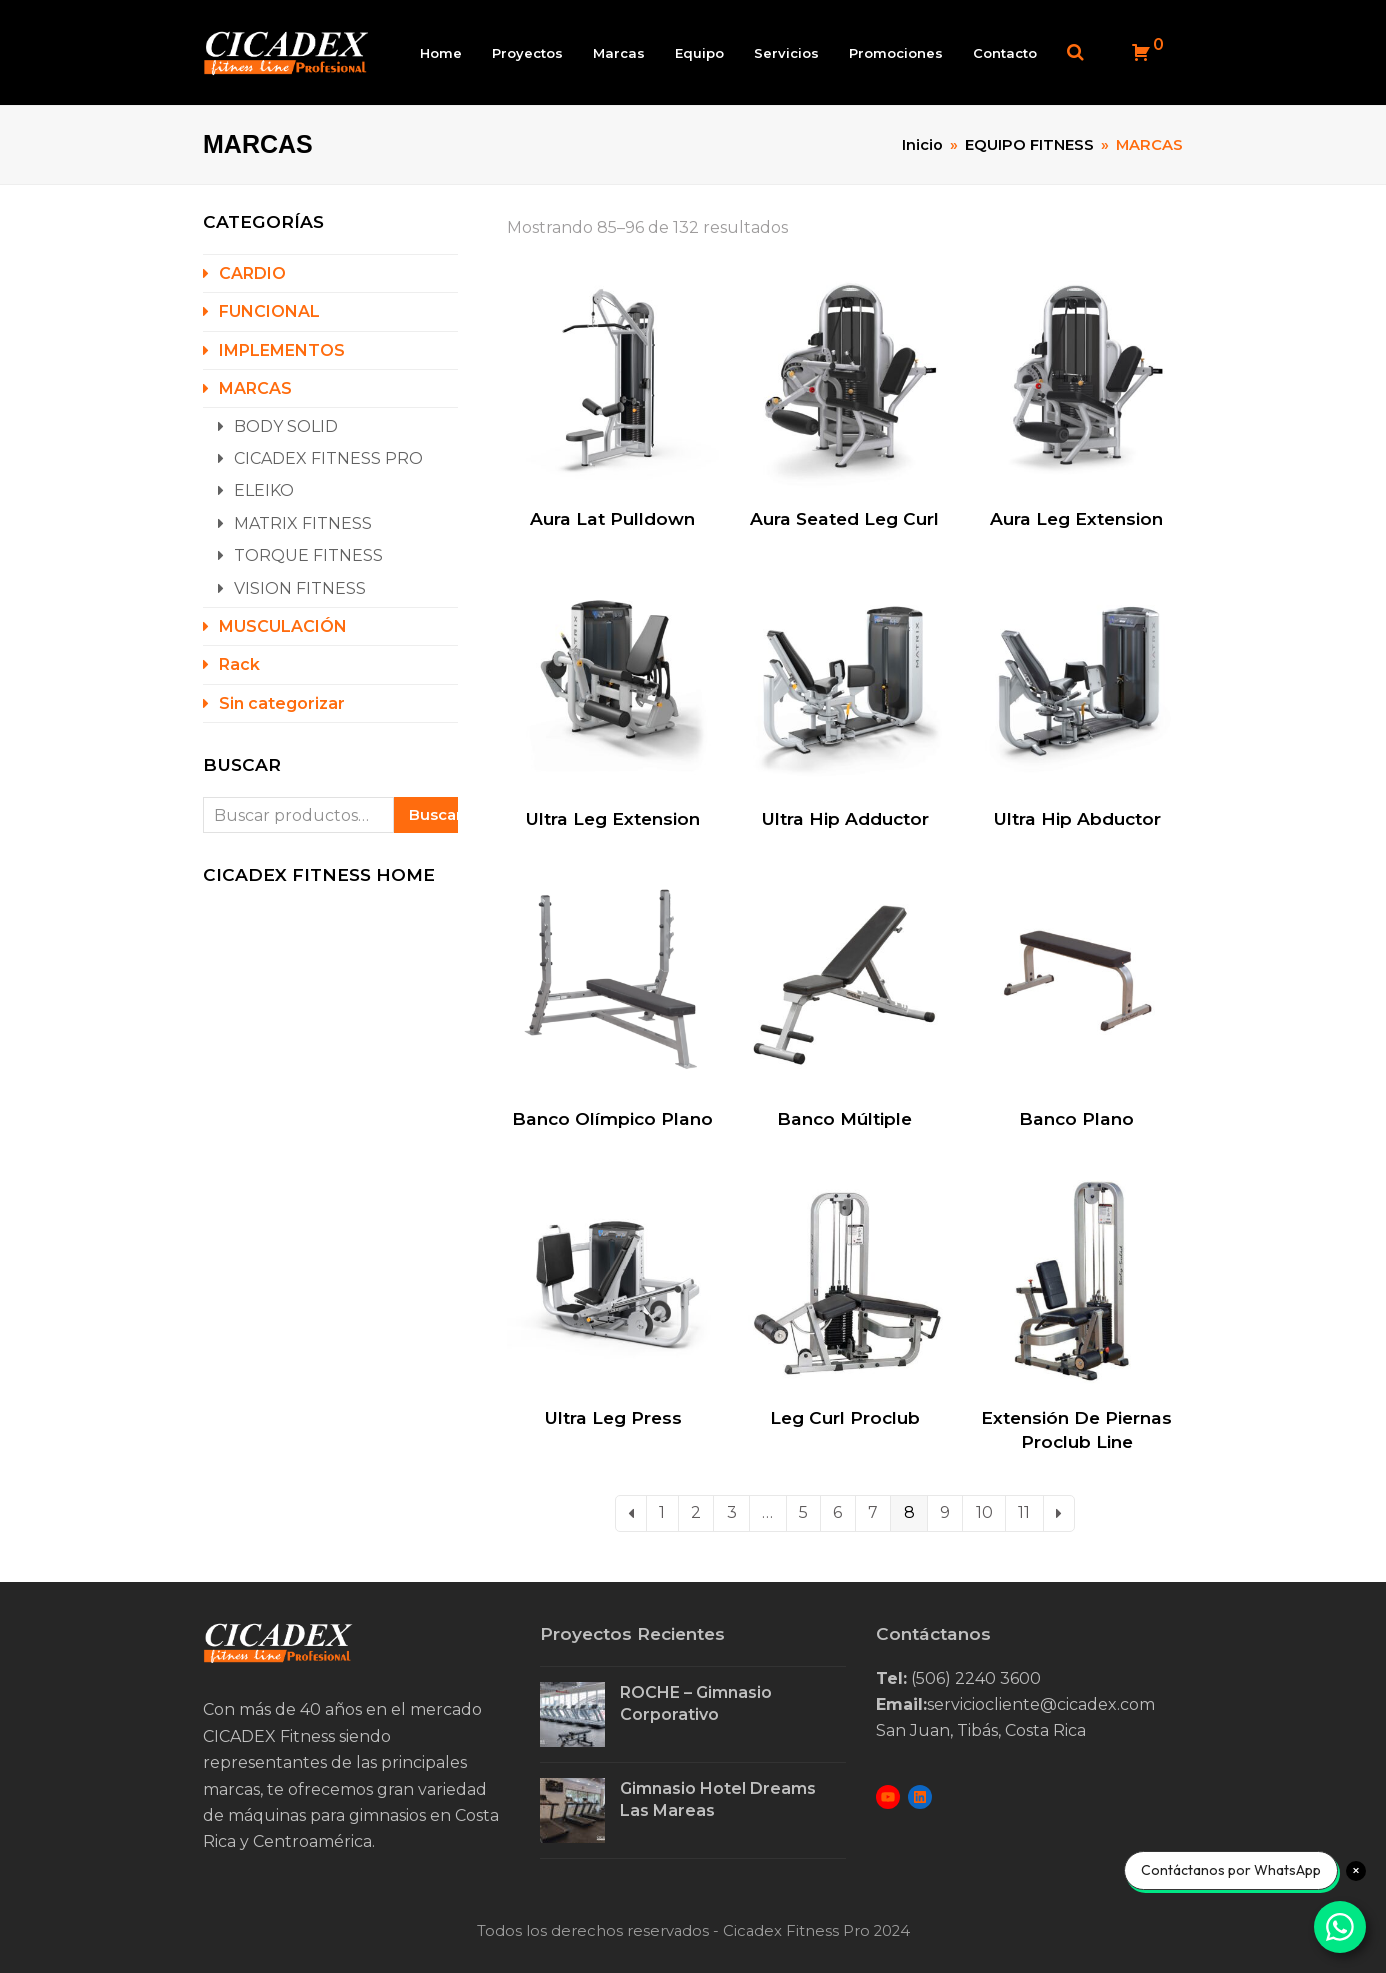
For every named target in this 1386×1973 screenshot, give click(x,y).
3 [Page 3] (732, 1514)
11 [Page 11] (1024, 1514)
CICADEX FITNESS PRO (328, 459)
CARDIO (252, 274)
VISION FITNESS (300, 589)
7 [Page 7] (873, 1514)
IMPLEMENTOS (282, 351)
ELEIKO (264, 492)
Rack (239, 666)
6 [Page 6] (837, 1514)
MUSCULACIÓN (283, 627)
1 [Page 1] (662, 1514)
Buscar (433, 816)
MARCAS (255, 389)
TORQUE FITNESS (308, 556)
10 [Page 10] (984, 1514)
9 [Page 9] (945, 1514)
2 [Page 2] (696, 1514)
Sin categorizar (282, 704)
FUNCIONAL (269, 313)
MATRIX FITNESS (303, 524)
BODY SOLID (286, 427)
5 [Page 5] (803, 1514)
